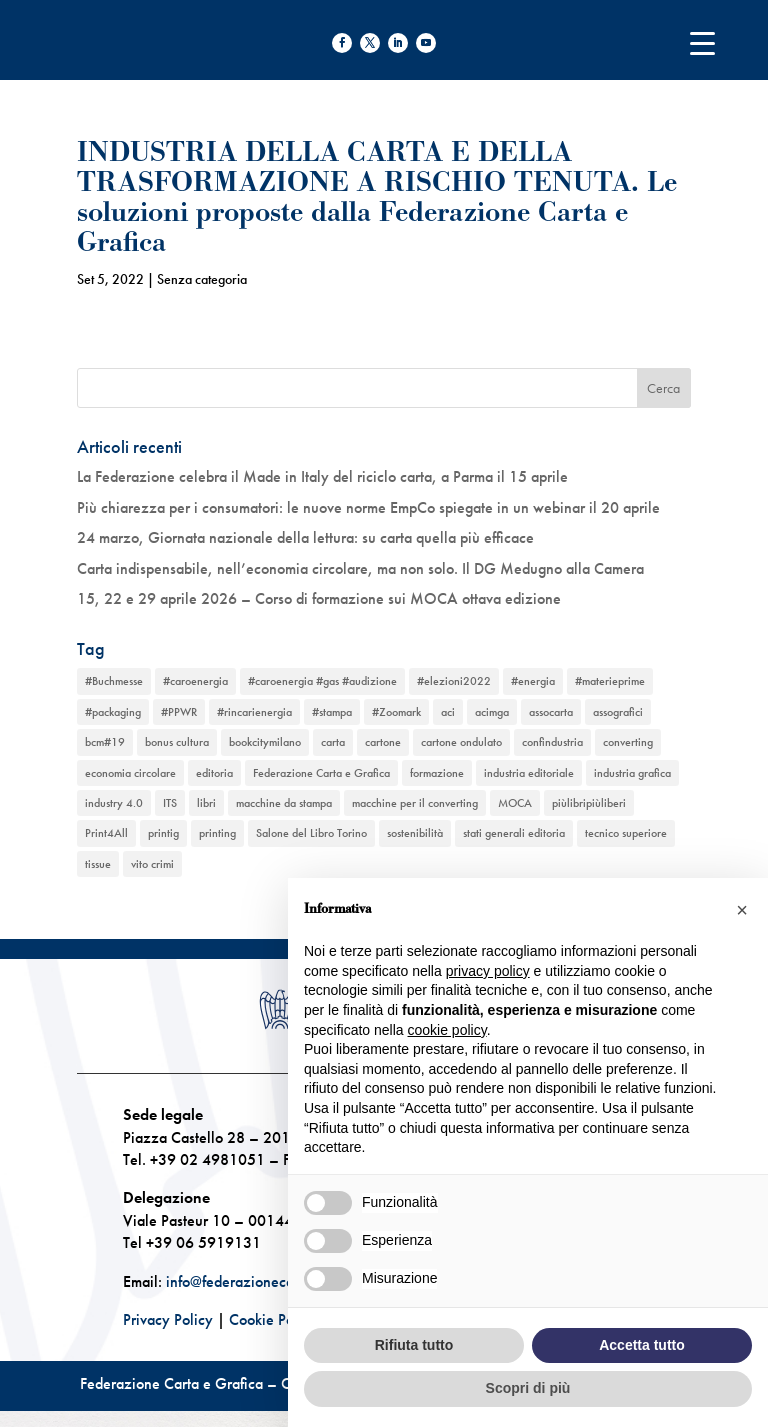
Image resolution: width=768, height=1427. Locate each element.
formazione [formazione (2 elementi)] (437, 773)
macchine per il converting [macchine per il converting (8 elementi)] (415, 803)
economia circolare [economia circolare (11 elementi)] (130, 773)
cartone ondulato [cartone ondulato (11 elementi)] (461, 742)
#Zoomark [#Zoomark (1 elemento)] (396, 712)
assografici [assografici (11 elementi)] (618, 712)
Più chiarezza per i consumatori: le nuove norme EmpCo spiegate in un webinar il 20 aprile (368, 507)
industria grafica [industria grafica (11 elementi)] (632, 773)
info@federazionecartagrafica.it (266, 1281)
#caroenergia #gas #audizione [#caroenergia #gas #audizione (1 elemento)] (322, 681)
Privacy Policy (168, 1319)
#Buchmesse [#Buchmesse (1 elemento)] (114, 681)
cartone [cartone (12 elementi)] (383, 742)
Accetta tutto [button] (642, 1345)
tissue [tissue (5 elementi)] (98, 864)
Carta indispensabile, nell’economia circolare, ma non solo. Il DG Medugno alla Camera (360, 568)
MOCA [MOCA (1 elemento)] (515, 803)
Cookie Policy (273, 1319)
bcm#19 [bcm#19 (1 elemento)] (105, 742)
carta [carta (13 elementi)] (333, 742)
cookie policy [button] (447, 1030)
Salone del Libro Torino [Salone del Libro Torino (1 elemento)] (311, 833)
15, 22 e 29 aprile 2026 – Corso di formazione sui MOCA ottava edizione (319, 598)
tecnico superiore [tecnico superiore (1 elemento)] (626, 833)
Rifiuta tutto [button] (414, 1345)
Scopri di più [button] (528, 1388)
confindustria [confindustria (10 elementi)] (552, 742)
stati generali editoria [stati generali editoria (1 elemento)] (514, 833)
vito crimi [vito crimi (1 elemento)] (152, 864)
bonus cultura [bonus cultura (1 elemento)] (177, 742)
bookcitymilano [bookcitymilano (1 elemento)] (265, 742)
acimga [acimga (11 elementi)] (492, 712)
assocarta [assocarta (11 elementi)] (551, 712)
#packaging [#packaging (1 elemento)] (113, 712)
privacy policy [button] (488, 971)
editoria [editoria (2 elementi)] (214, 773)
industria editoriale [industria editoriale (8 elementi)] (529, 773)
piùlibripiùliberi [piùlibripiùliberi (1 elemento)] (589, 803)
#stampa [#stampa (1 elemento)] (332, 712)
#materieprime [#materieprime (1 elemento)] (610, 681)
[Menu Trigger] (702, 42)
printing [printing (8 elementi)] (217, 833)
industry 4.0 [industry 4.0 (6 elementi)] (114, 803)
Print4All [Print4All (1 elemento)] (106, 833)
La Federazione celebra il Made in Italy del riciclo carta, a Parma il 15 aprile (322, 476)
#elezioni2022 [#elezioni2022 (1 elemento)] (454, 681)
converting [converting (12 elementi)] (628, 742)
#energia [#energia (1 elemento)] (533, 681)
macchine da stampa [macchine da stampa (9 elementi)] (284, 803)
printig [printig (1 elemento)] (163, 833)
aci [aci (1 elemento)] (448, 712)
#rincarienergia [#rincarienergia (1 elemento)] (254, 712)
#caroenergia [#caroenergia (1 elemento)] (195, 681)
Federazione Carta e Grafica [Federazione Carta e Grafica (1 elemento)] (321, 773)
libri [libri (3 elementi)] (206, 803)
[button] (742, 910)
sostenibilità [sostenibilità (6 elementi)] (415, 833)
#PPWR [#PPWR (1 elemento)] (179, 712)
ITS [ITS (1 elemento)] (170, 803)
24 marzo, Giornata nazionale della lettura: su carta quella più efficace (305, 537)
